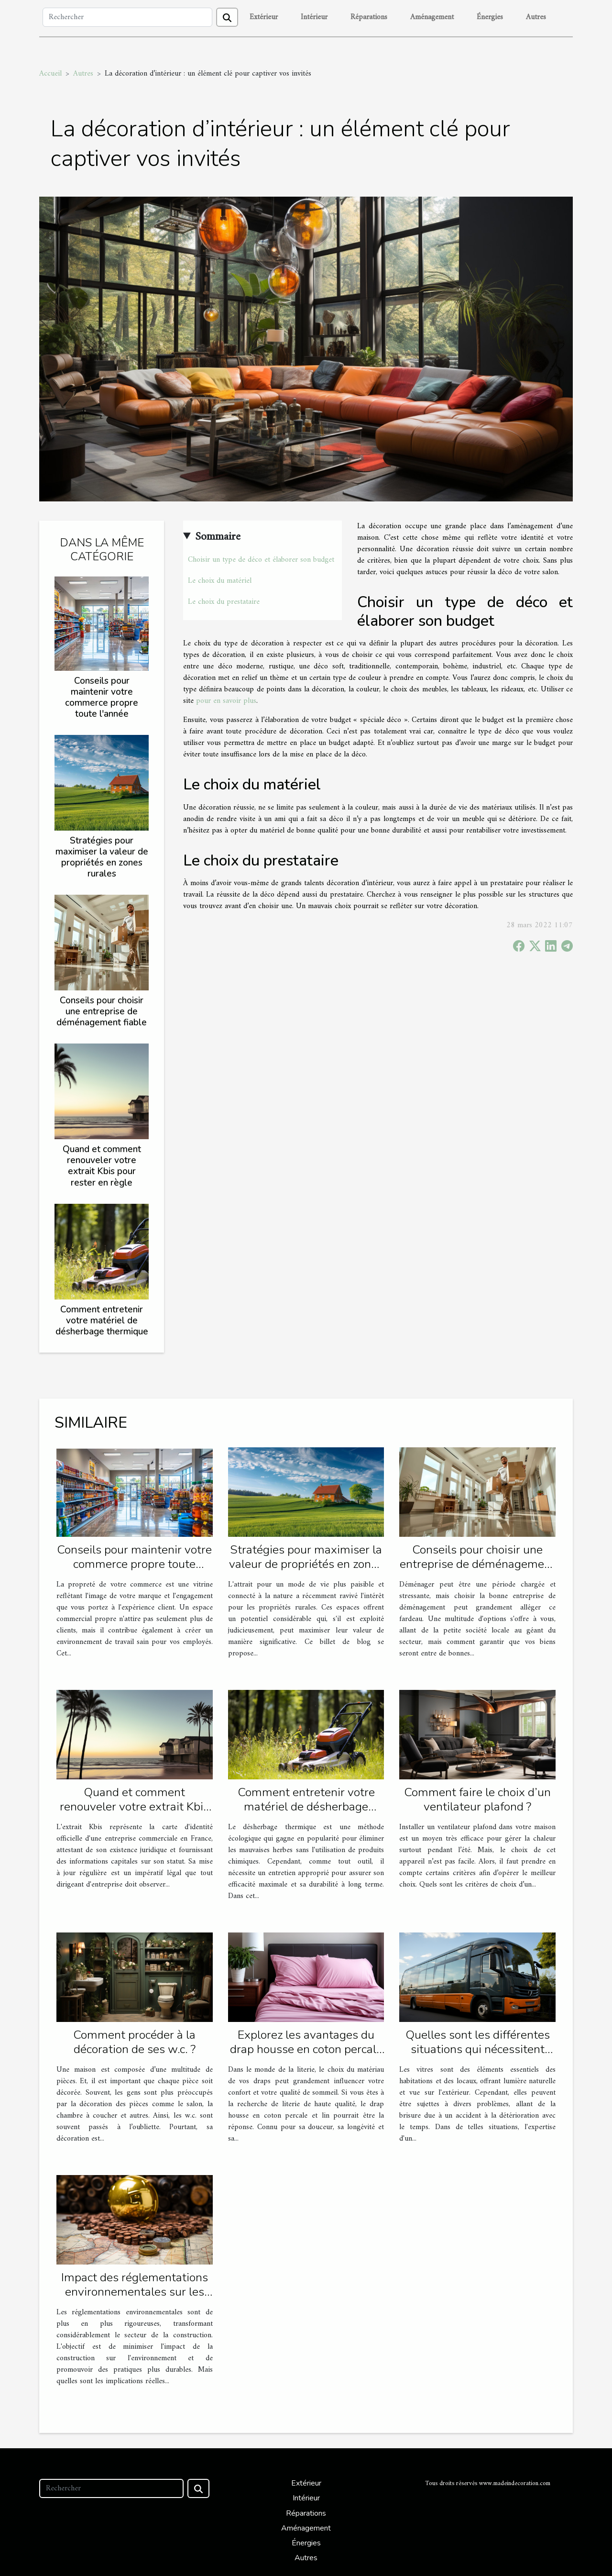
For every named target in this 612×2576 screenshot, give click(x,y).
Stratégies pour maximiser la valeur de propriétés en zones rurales (101, 857)
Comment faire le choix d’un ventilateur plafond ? (477, 1799)
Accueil (50, 73)
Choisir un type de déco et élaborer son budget (261, 559)
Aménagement (432, 17)
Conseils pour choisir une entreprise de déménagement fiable (101, 1011)
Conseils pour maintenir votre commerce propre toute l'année (101, 697)
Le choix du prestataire (224, 602)
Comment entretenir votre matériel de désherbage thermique (101, 1320)
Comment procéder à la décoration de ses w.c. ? (134, 2042)
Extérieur (264, 17)
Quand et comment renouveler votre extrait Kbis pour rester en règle (102, 1165)
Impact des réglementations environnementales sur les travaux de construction (134, 2291)
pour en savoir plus (226, 701)
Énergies (490, 17)
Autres (536, 17)
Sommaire (217, 536)
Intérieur (314, 17)
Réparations (368, 17)
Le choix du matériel (219, 581)
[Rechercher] (127, 17)
